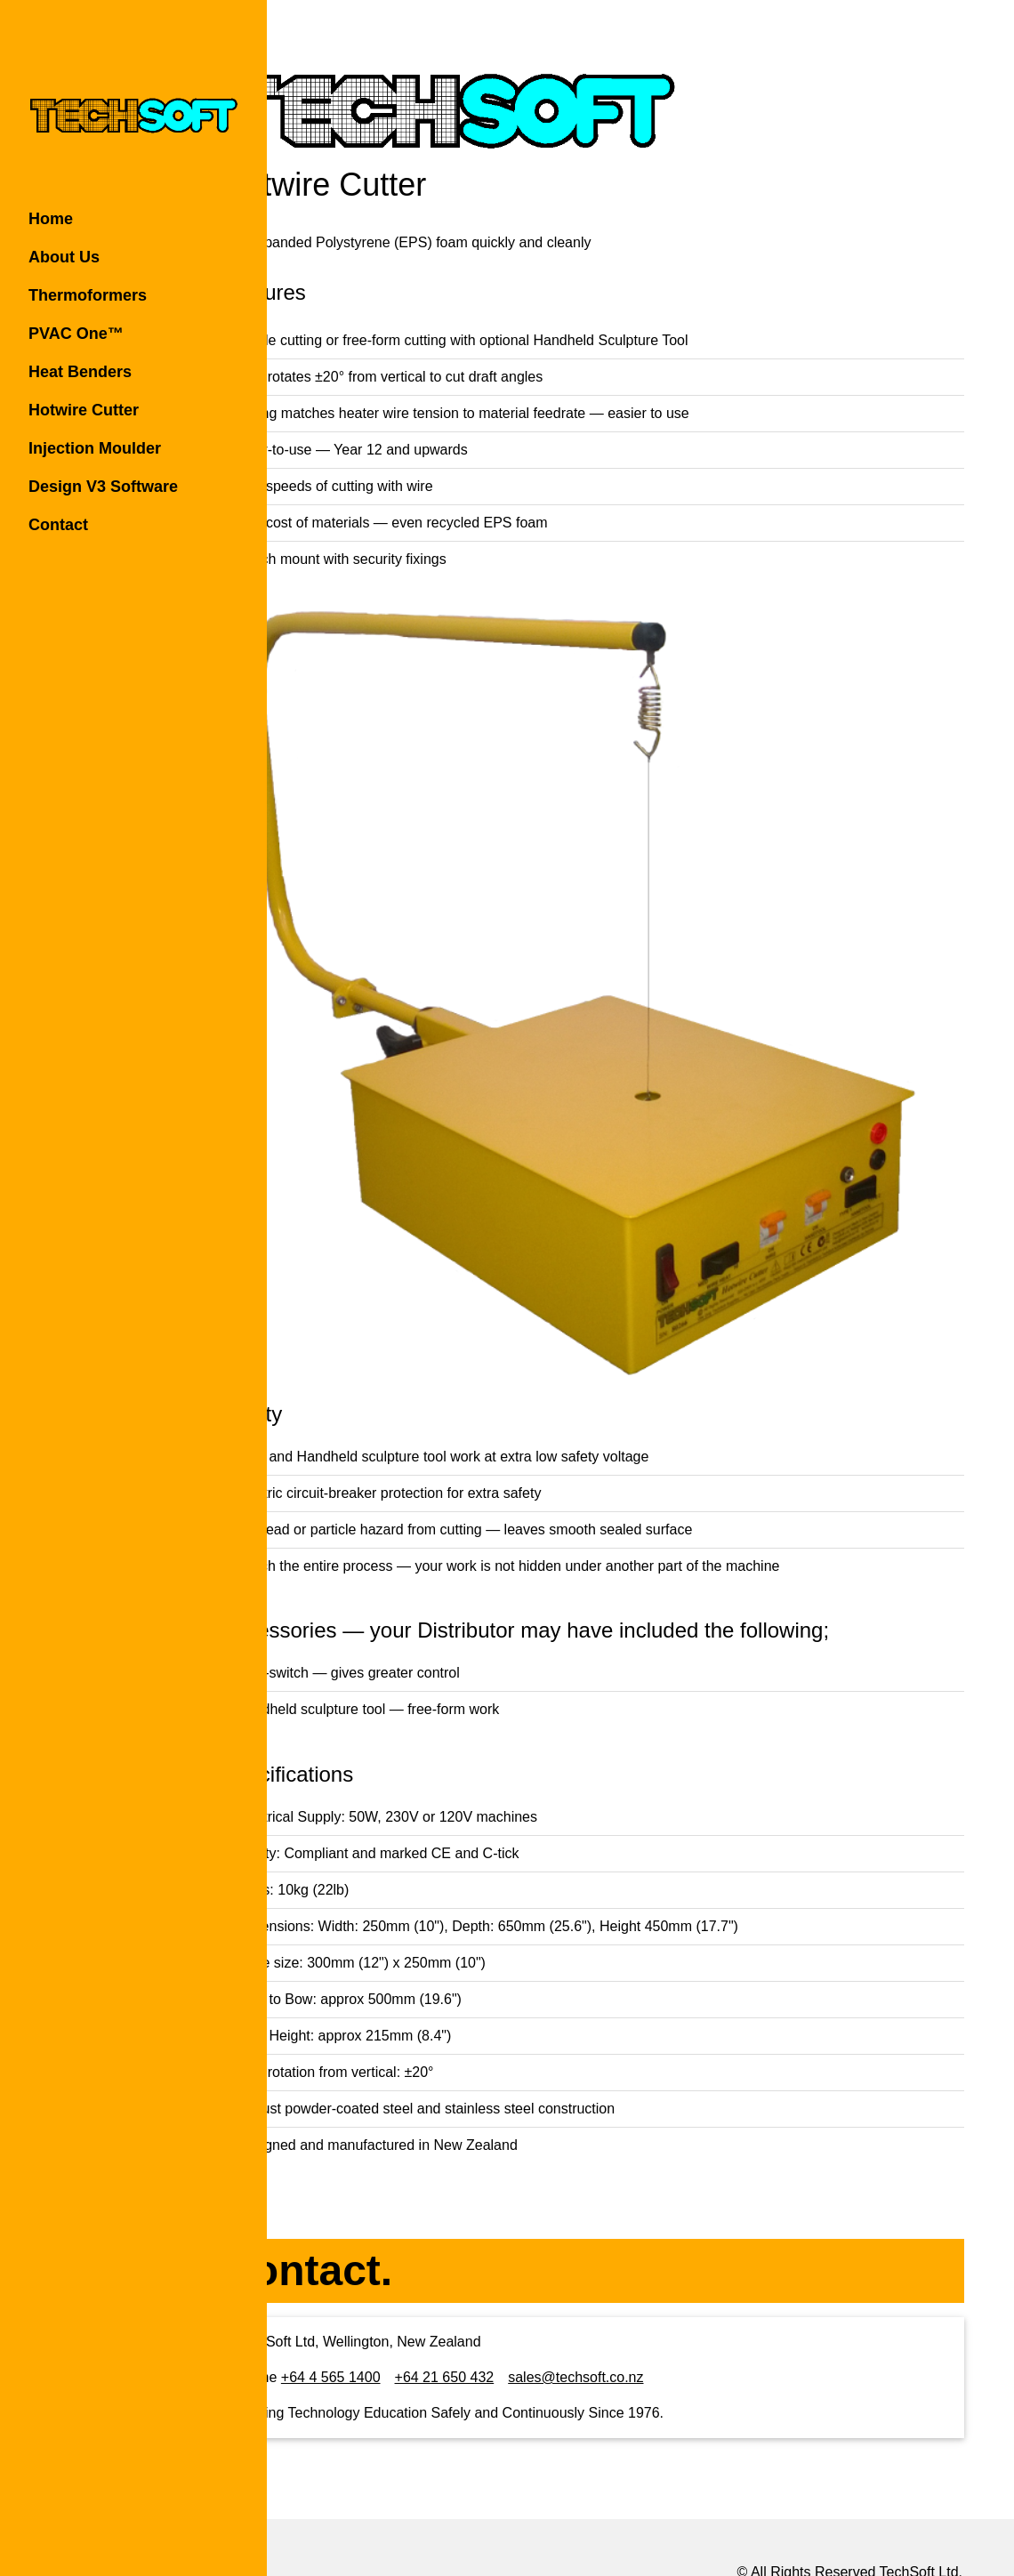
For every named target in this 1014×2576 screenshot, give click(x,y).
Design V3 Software (103, 486)
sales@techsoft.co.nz (670, 2305)
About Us (64, 257)
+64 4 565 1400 (426, 2305)
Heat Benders (80, 372)
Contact (58, 525)
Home (50, 219)
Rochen (873, 2522)
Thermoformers (87, 295)
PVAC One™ (76, 333)
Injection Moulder (94, 448)
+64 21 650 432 (539, 2305)
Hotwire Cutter (83, 410)
